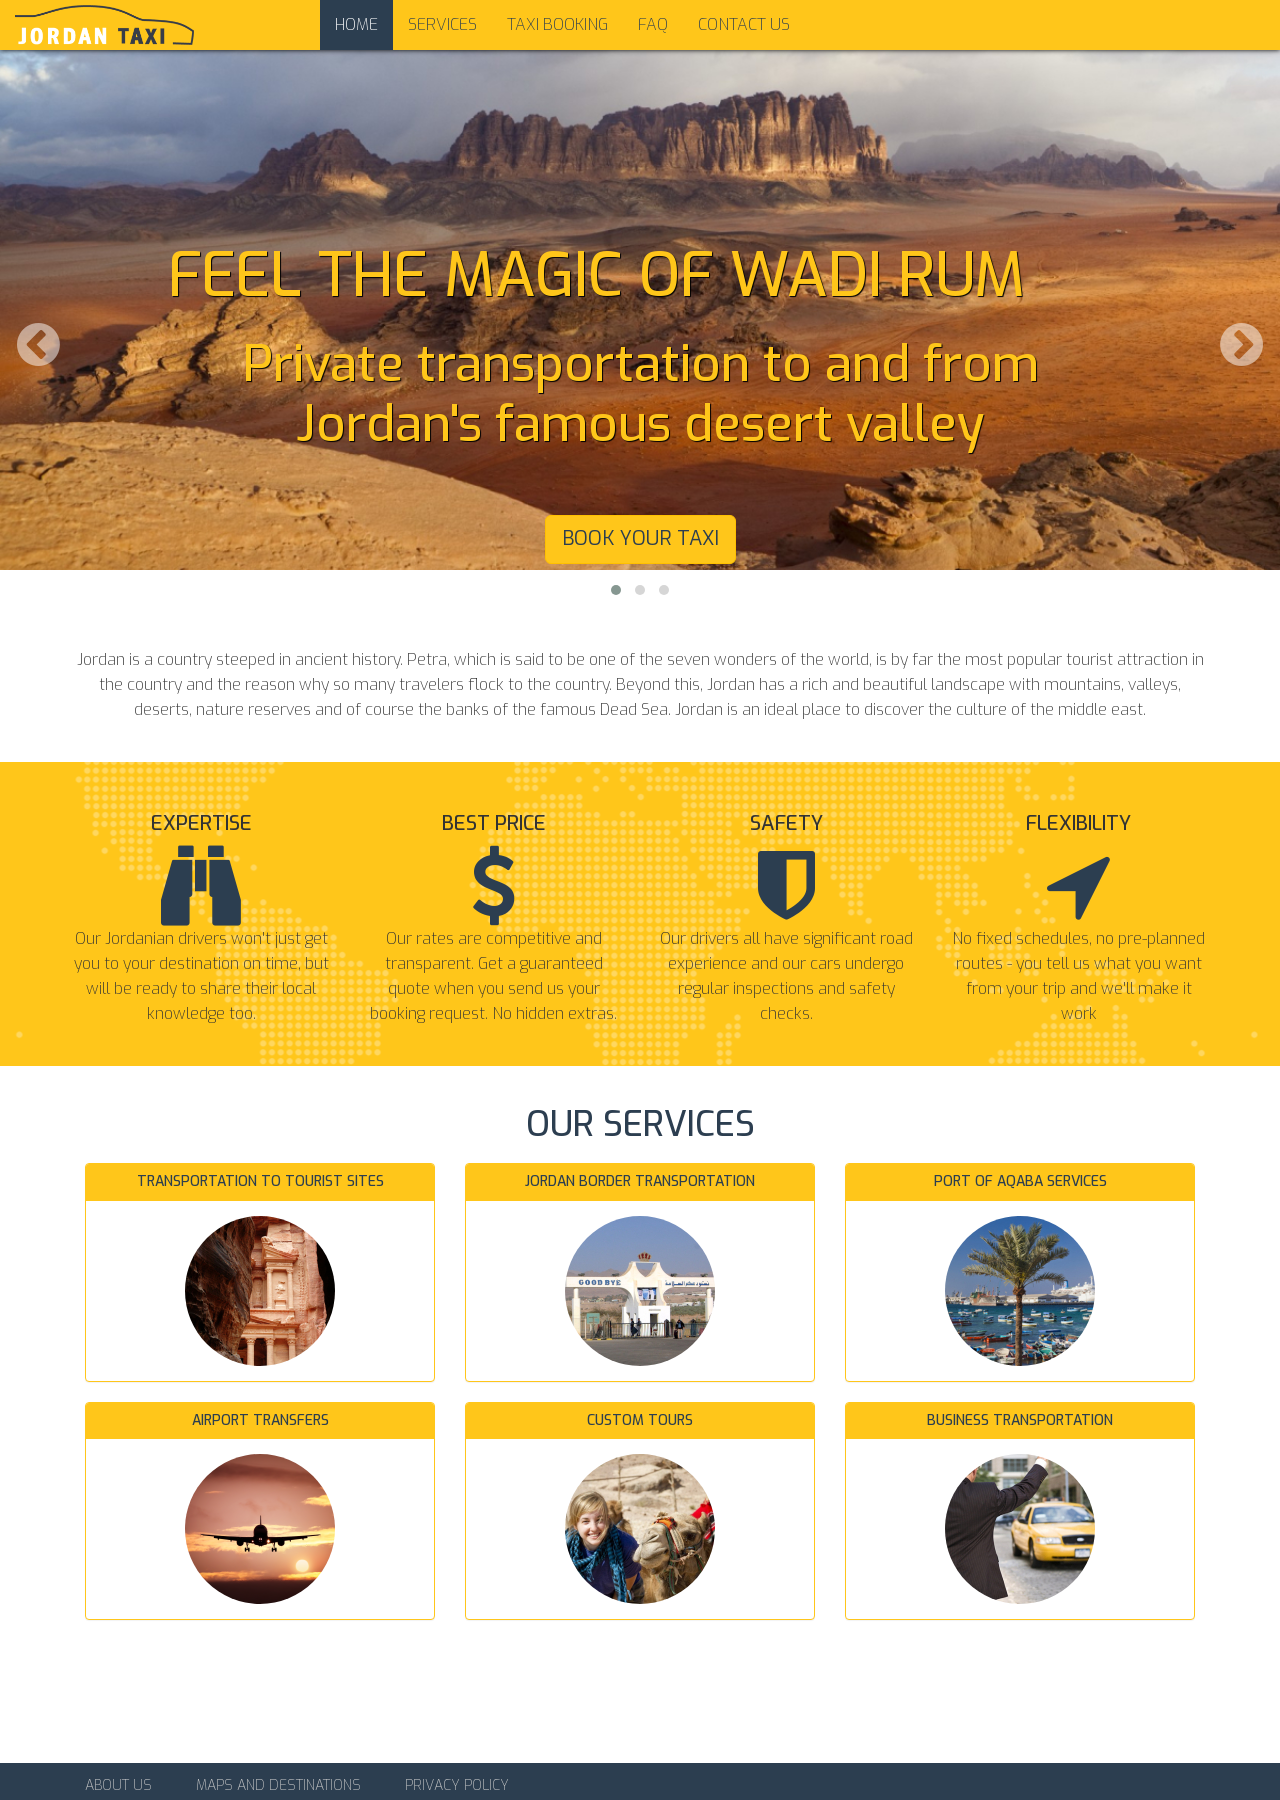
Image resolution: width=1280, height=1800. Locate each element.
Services (442, 24)
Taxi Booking (557, 24)
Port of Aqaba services (1020, 1181)
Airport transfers (260, 1420)
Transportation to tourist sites (260, 1181)
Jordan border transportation (640, 1181)
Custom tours (640, 1420)
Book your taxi (640, 538)
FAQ (653, 24)
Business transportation (1020, 1420)
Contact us (744, 24)
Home (356, 24)
